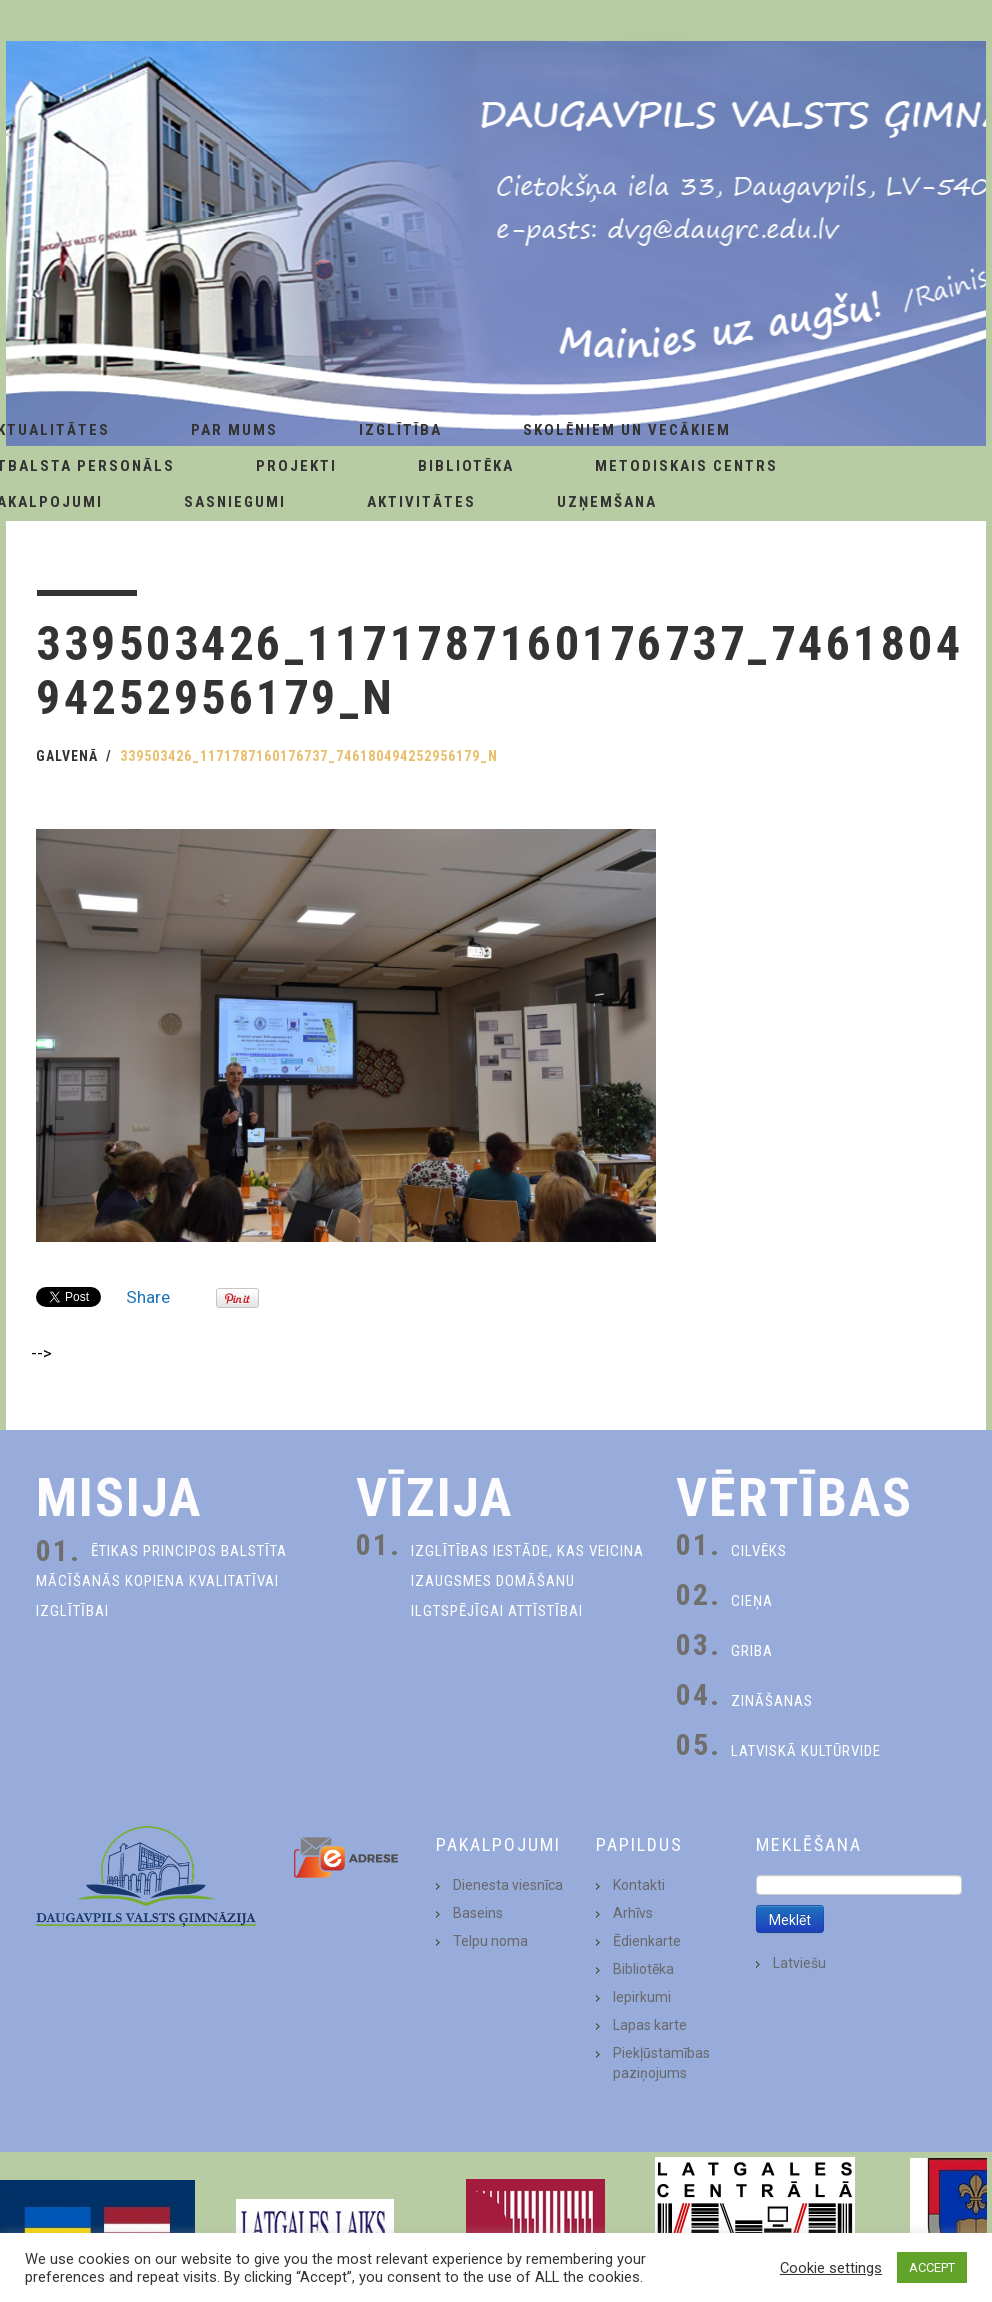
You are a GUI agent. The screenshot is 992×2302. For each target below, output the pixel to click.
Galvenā (67, 756)
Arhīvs (633, 1913)
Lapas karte (650, 2025)
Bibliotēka (466, 466)
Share (148, 1297)
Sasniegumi (235, 502)
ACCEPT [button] (932, 2267)
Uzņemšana (607, 502)
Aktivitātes (421, 502)
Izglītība (400, 430)
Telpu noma (490, 1941)
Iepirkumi (642, 1997)
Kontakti (639, 1885)
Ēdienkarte (647, 1941)
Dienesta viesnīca (508, 1885)
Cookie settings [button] (831, 2268)
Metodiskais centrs (686, 466)
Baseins (478, 1913)
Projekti (296, 466)
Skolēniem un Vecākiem (627, 430)
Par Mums (234, 430)
